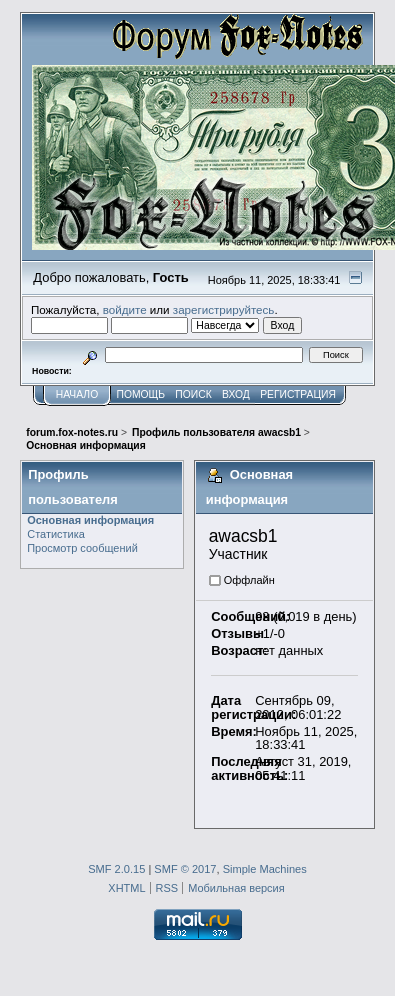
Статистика (56, 534)
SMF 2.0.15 (116, 869)
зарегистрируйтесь (224, 309)
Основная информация (90, 520)
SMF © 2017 (185, 869)
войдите (125, 309)
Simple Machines (265, 869)
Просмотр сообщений (82, 548)
